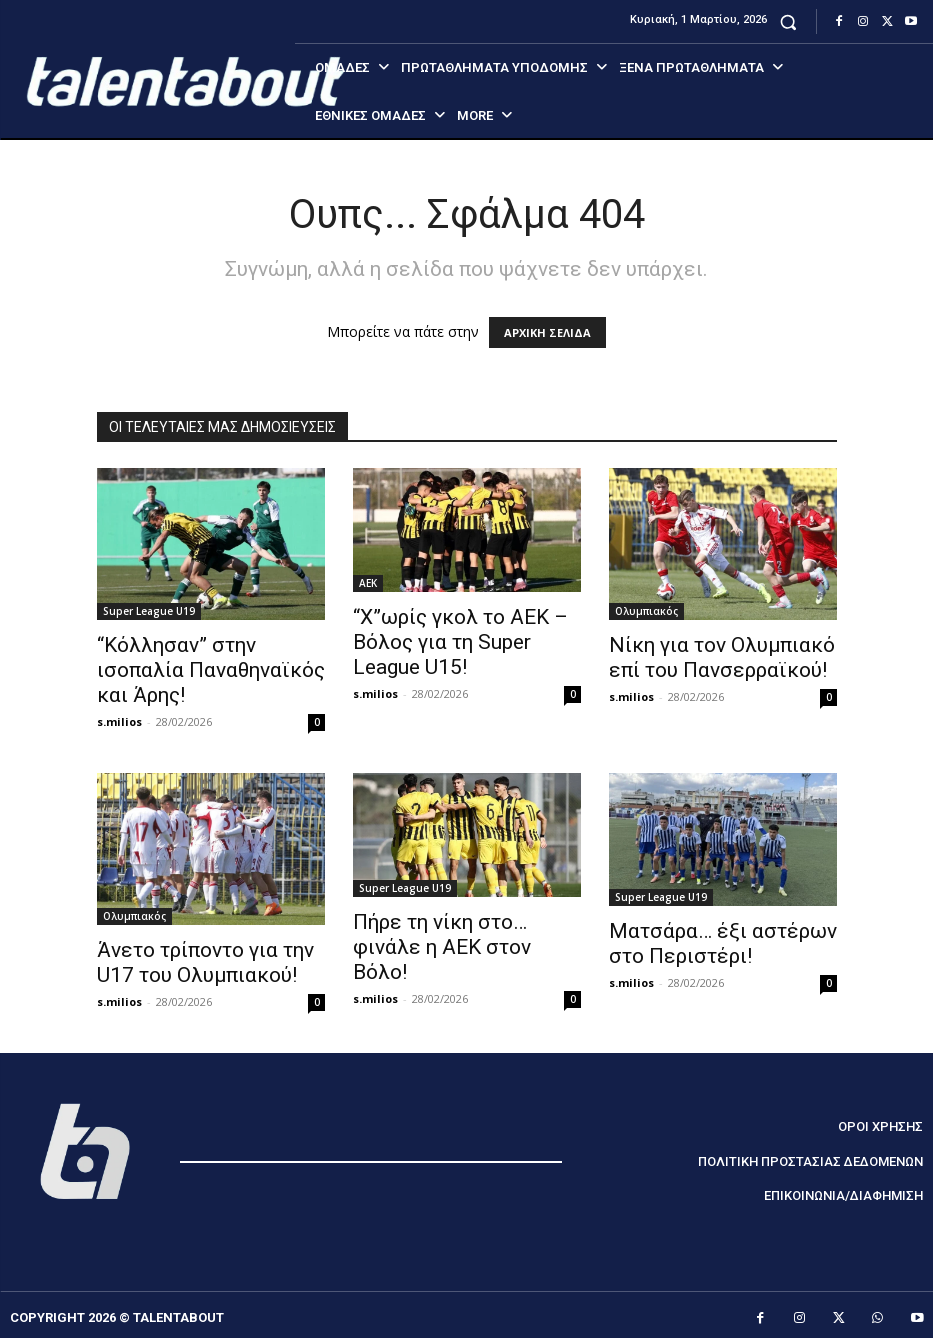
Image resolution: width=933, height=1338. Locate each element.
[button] (788, 21)
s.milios (119, 721)
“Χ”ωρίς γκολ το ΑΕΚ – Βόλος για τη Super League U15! (460, 642)
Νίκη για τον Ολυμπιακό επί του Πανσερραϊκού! (722, 657)
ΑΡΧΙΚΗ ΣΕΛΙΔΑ (547, 332)
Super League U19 (149, 611)
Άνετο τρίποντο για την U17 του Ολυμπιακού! (205, 962)
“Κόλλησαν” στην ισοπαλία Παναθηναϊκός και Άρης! (211, 670)
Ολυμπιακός (646, 611)
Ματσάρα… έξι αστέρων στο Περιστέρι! (723, 943)
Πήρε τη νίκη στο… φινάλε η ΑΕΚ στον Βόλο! (442, 947)
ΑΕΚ (368, 583)
